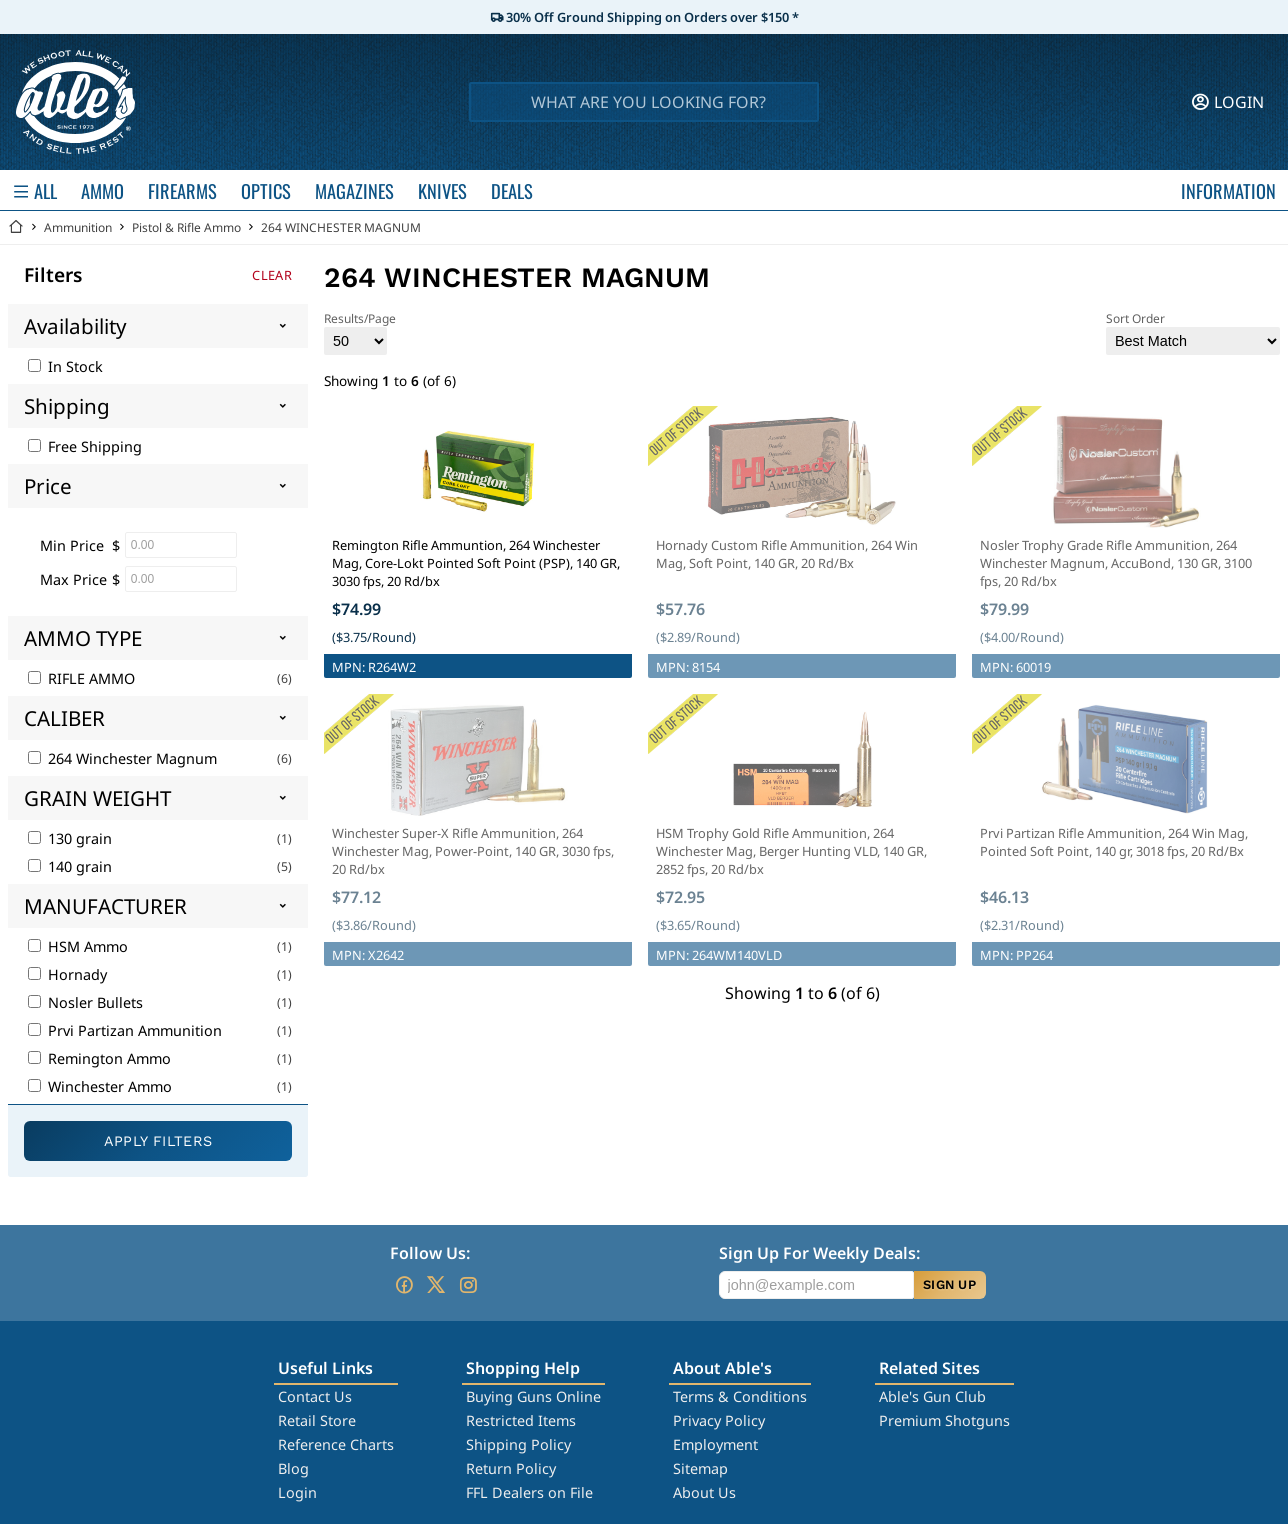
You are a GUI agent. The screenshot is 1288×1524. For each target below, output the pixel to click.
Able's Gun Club (932, 1396)
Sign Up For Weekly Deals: (819, 1253)
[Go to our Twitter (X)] (436, 1285)
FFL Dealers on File (529, 1492)
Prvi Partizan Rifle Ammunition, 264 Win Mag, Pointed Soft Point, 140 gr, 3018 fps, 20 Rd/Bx (1114, 842)
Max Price (73, 579)
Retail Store (317, 1420)
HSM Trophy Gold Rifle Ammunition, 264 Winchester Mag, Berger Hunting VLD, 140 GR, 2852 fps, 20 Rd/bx (791, 851)
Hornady (67, 974)
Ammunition (78, 227)
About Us (704, 1492)
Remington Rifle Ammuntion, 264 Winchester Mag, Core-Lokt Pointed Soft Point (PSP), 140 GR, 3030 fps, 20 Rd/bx (476, 563)
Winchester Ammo (100, 1086)
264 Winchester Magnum (122, 758)
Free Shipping (85, 446)
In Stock (65, 366)
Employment (715, 1444)
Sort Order (1193, 332)
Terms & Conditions (740, 1396)
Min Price (72, 545)
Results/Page (360, 332)
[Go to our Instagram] (468, 1285)
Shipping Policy (518, 1444)
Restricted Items (521, 1420)
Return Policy (511, 1468)
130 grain (70, 838)
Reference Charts (336, 1444)
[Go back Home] (16, 227)
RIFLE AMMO (81, 678)
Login (297, 1492)
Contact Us (315, 1396)
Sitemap (700, 1468)
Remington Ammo (99, 1058)
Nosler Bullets (85, 1002)
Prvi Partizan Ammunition (125, 1030)
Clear (272, 275)
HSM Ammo (78, 946)
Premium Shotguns (944, 1420)
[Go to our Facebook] (404, 1285)
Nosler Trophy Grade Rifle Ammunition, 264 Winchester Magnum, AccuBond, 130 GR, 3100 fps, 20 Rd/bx (1116, 563)
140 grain (70, 866)
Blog (293, 1468)
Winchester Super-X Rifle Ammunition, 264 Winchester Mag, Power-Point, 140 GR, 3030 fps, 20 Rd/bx (473, 851)
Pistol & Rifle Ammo (186, 227)
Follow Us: (430, 1253)
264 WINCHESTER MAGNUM (341, 227)
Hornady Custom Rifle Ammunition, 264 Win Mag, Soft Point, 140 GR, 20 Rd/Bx (787, 554)
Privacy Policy (719, 1420)
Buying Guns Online (533, 1396)
